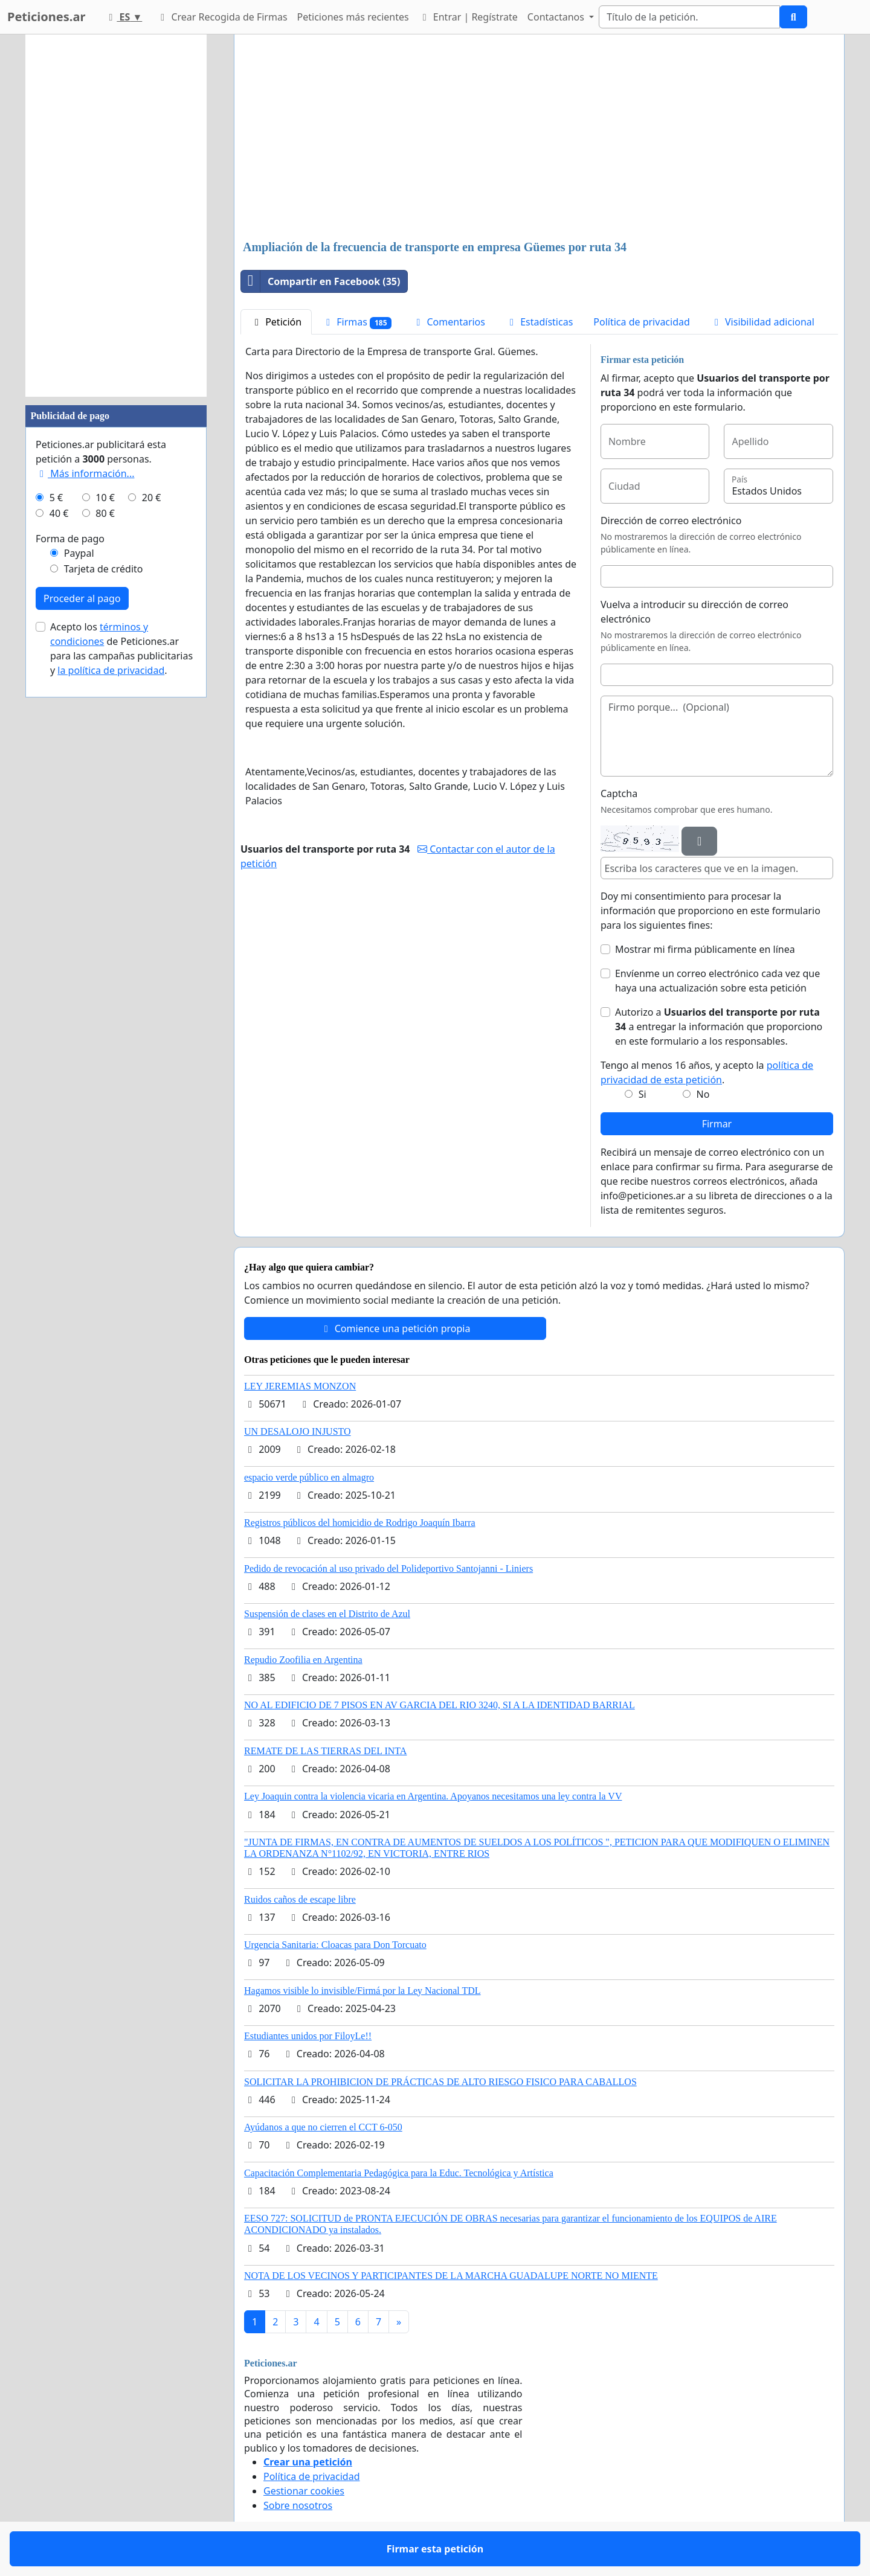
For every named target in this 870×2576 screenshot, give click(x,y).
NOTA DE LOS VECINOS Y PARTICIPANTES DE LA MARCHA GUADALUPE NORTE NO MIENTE (451, 2275)
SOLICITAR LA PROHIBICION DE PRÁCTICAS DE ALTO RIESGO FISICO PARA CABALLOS (440, 2082)
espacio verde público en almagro (309, 1477)
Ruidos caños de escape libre (300, 1899)
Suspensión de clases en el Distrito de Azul (327, 1614)
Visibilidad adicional (762, 321)
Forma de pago (70, 538)
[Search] (689, 16)
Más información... (85, 473)
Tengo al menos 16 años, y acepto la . (707, 1072)
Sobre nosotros (297, 2505)
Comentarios (448, 321)
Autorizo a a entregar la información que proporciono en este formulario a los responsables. (718, 1026)
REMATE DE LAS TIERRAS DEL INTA (325, 1751)
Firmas (357, 322)
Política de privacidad (641, 321)
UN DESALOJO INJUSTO (297, 1431)
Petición (276, 321)
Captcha (619, 793)
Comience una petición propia (395, 1328)
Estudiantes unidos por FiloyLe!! (308, 2036)
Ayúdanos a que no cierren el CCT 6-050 (323, 2127)
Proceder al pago (82, 598)
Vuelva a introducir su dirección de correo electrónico (694, 612)
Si (642, 1094)
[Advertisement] (539, 138)
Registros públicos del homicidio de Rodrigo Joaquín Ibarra (359, 1522)
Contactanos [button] (557, 17)
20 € (151, 497)
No (703, 1094)
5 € (56, 497)
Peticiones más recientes (353, 17)
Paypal (79, 553)
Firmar (717, 1123)
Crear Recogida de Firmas (221, 17)
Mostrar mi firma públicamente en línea (705, 949)
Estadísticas (539, 321)
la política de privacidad (110, 670)
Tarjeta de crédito (103, 568)
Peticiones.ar (46, 16)
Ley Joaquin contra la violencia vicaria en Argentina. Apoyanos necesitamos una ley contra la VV (433, 1796)
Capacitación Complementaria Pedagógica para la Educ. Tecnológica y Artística (398, 2173)
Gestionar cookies (303, 2491)
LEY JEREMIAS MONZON (300, 1386)
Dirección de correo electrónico (671, 520)
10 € (105, 497)
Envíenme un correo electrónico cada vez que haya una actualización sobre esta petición (717, 981)
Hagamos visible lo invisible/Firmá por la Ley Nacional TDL (362, 1990)
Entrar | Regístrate (468, 17)
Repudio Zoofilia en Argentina (303, 1660)
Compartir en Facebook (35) (320, 281)
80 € (105, 513)
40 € (59, 513)
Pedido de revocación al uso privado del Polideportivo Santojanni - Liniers (388, 1568)
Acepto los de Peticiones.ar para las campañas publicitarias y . (121, 648)
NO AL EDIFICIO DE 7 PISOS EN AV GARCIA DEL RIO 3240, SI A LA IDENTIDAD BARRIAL (439, 1705)
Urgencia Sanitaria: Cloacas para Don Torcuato (335, 1945)
